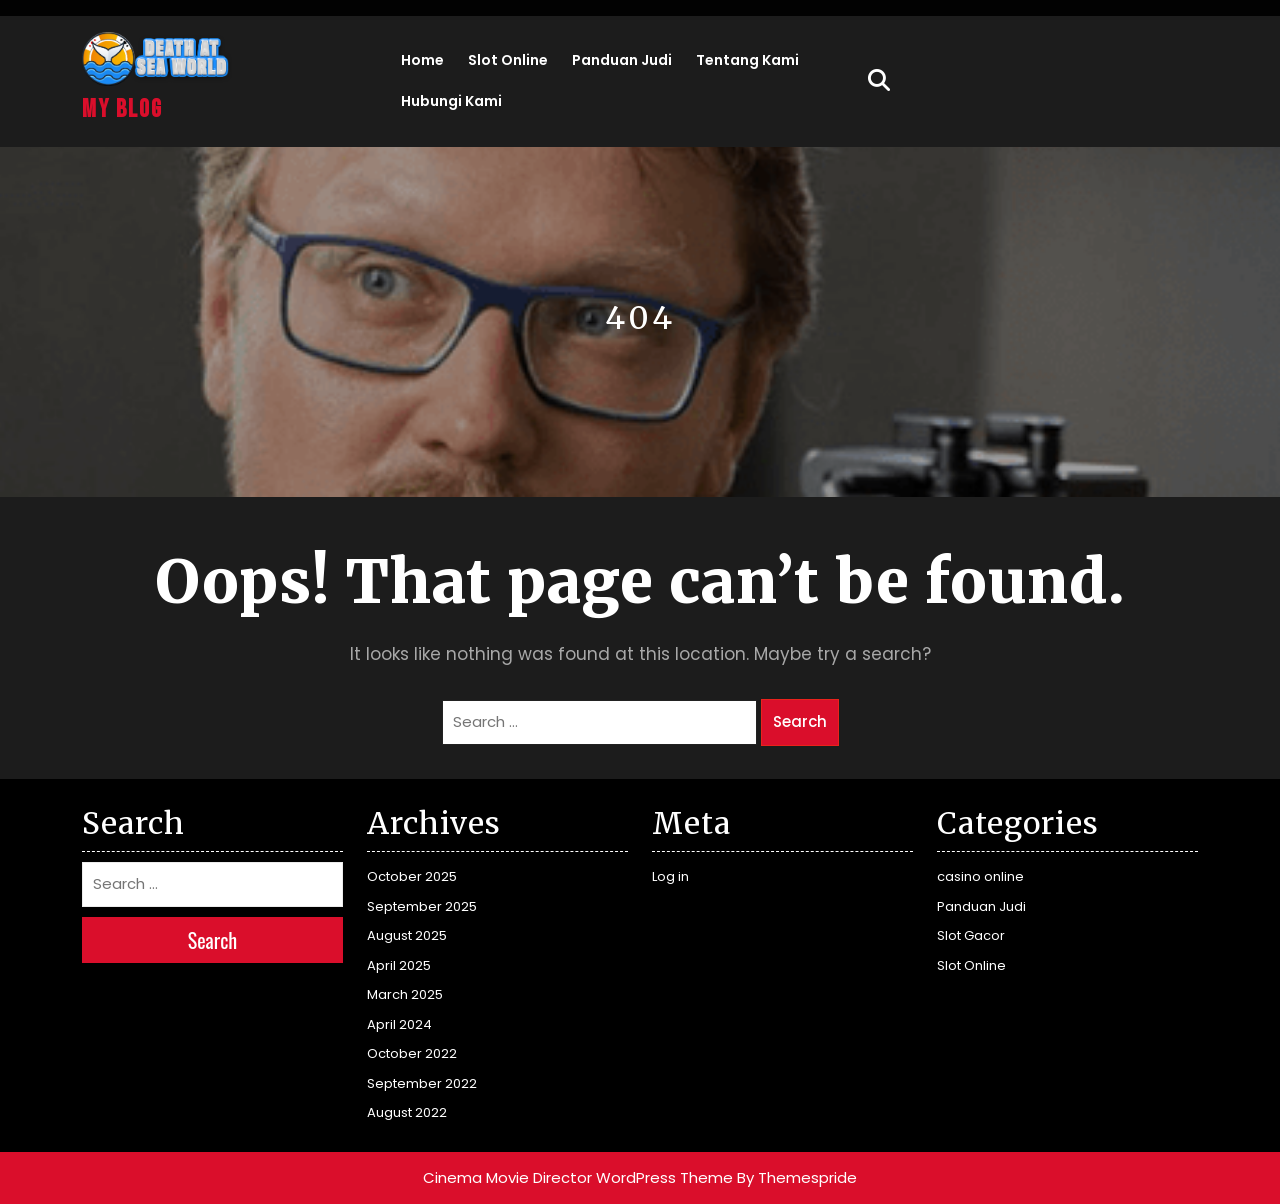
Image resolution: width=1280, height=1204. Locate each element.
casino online (980, 876)
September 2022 (422, 1083)
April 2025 (399, 965)
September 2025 (422, 906)
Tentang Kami (747, 60)
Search (800, 721)
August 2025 (407, 935)
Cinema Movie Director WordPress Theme (578, 1177)
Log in (670, 876)
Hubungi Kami (451, 101)
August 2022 (407, 1112)
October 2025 (412, 876)
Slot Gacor (971, 935)
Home (422, 60)
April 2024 (399, 1024)
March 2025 (405, 994)
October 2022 (412, 1053)
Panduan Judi (622, 60)
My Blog (122, 109)
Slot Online (508, 60)
